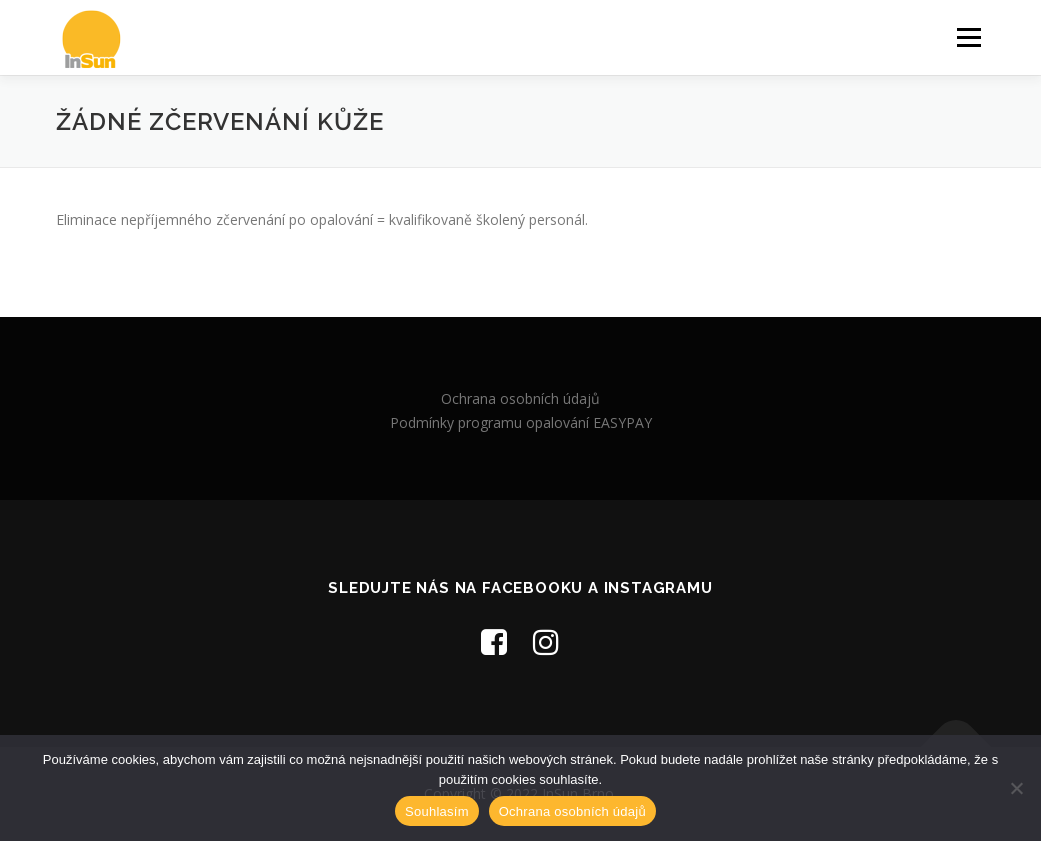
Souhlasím (437, 811)
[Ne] (1016, 788)
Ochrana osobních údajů (520, 398)
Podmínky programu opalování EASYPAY (521, 422)
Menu (968, 37)
